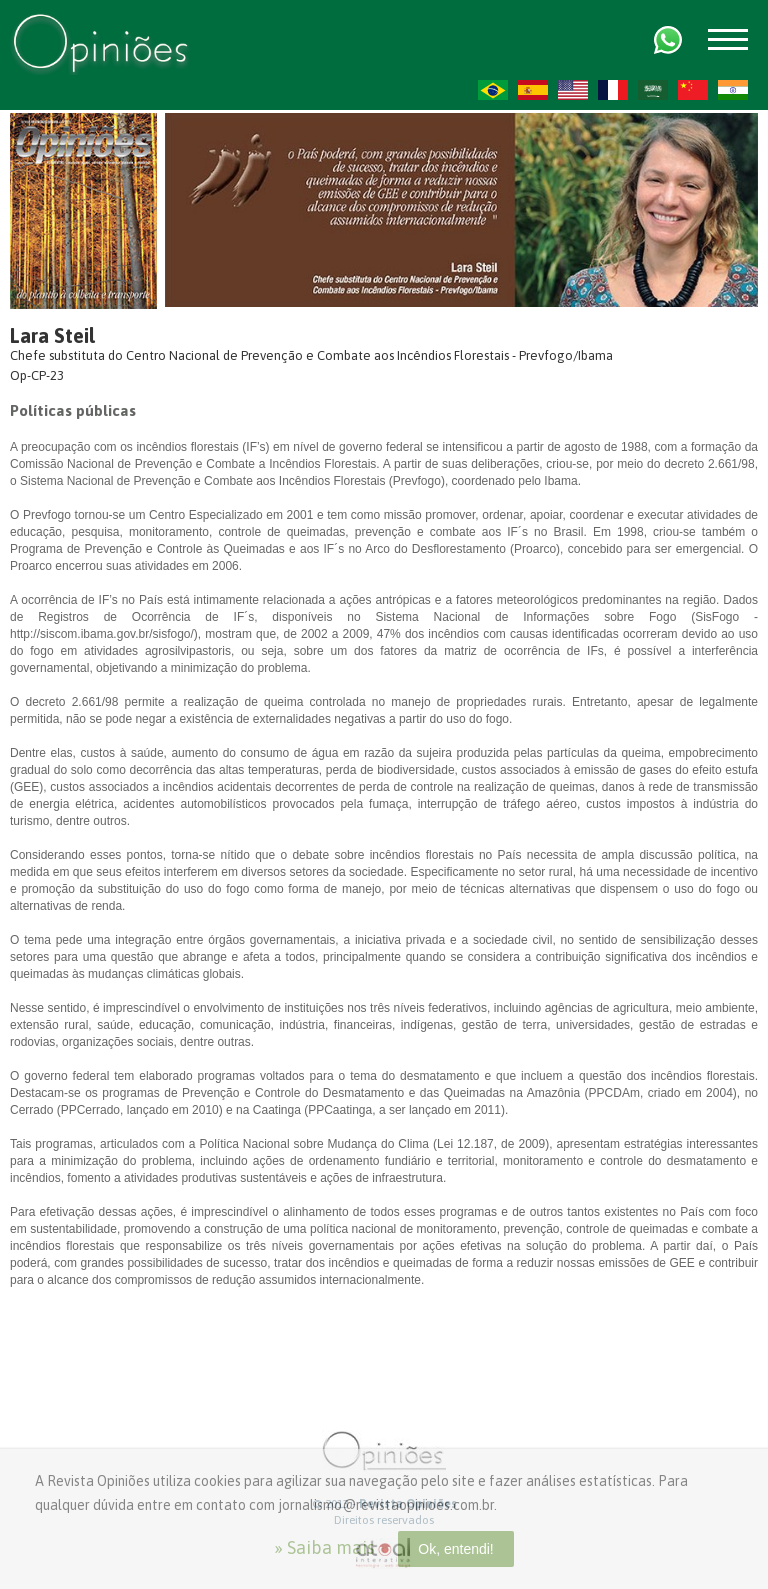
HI (733, 90)
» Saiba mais (324, 1547)
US (573, 90)
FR (613, 90)
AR (653, 90)
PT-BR (493, 90)
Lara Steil (52, 335)
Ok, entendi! (456, 1549)
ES (533, 90)
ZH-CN (693, 90)
